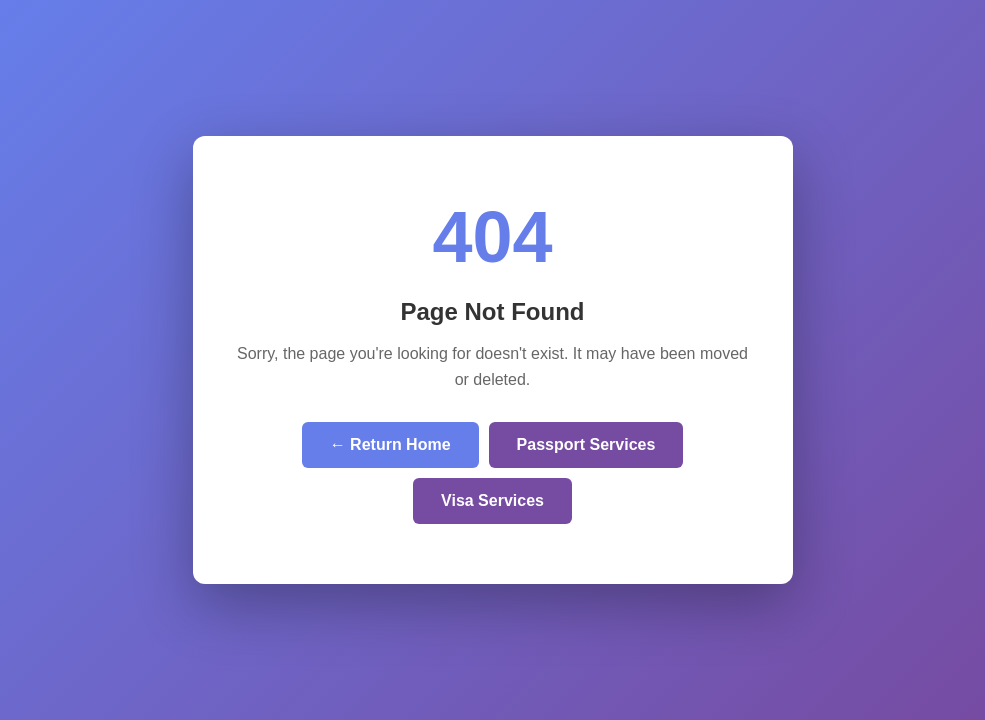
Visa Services (492, 500)
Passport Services (586, 444)
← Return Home (390, 444)
